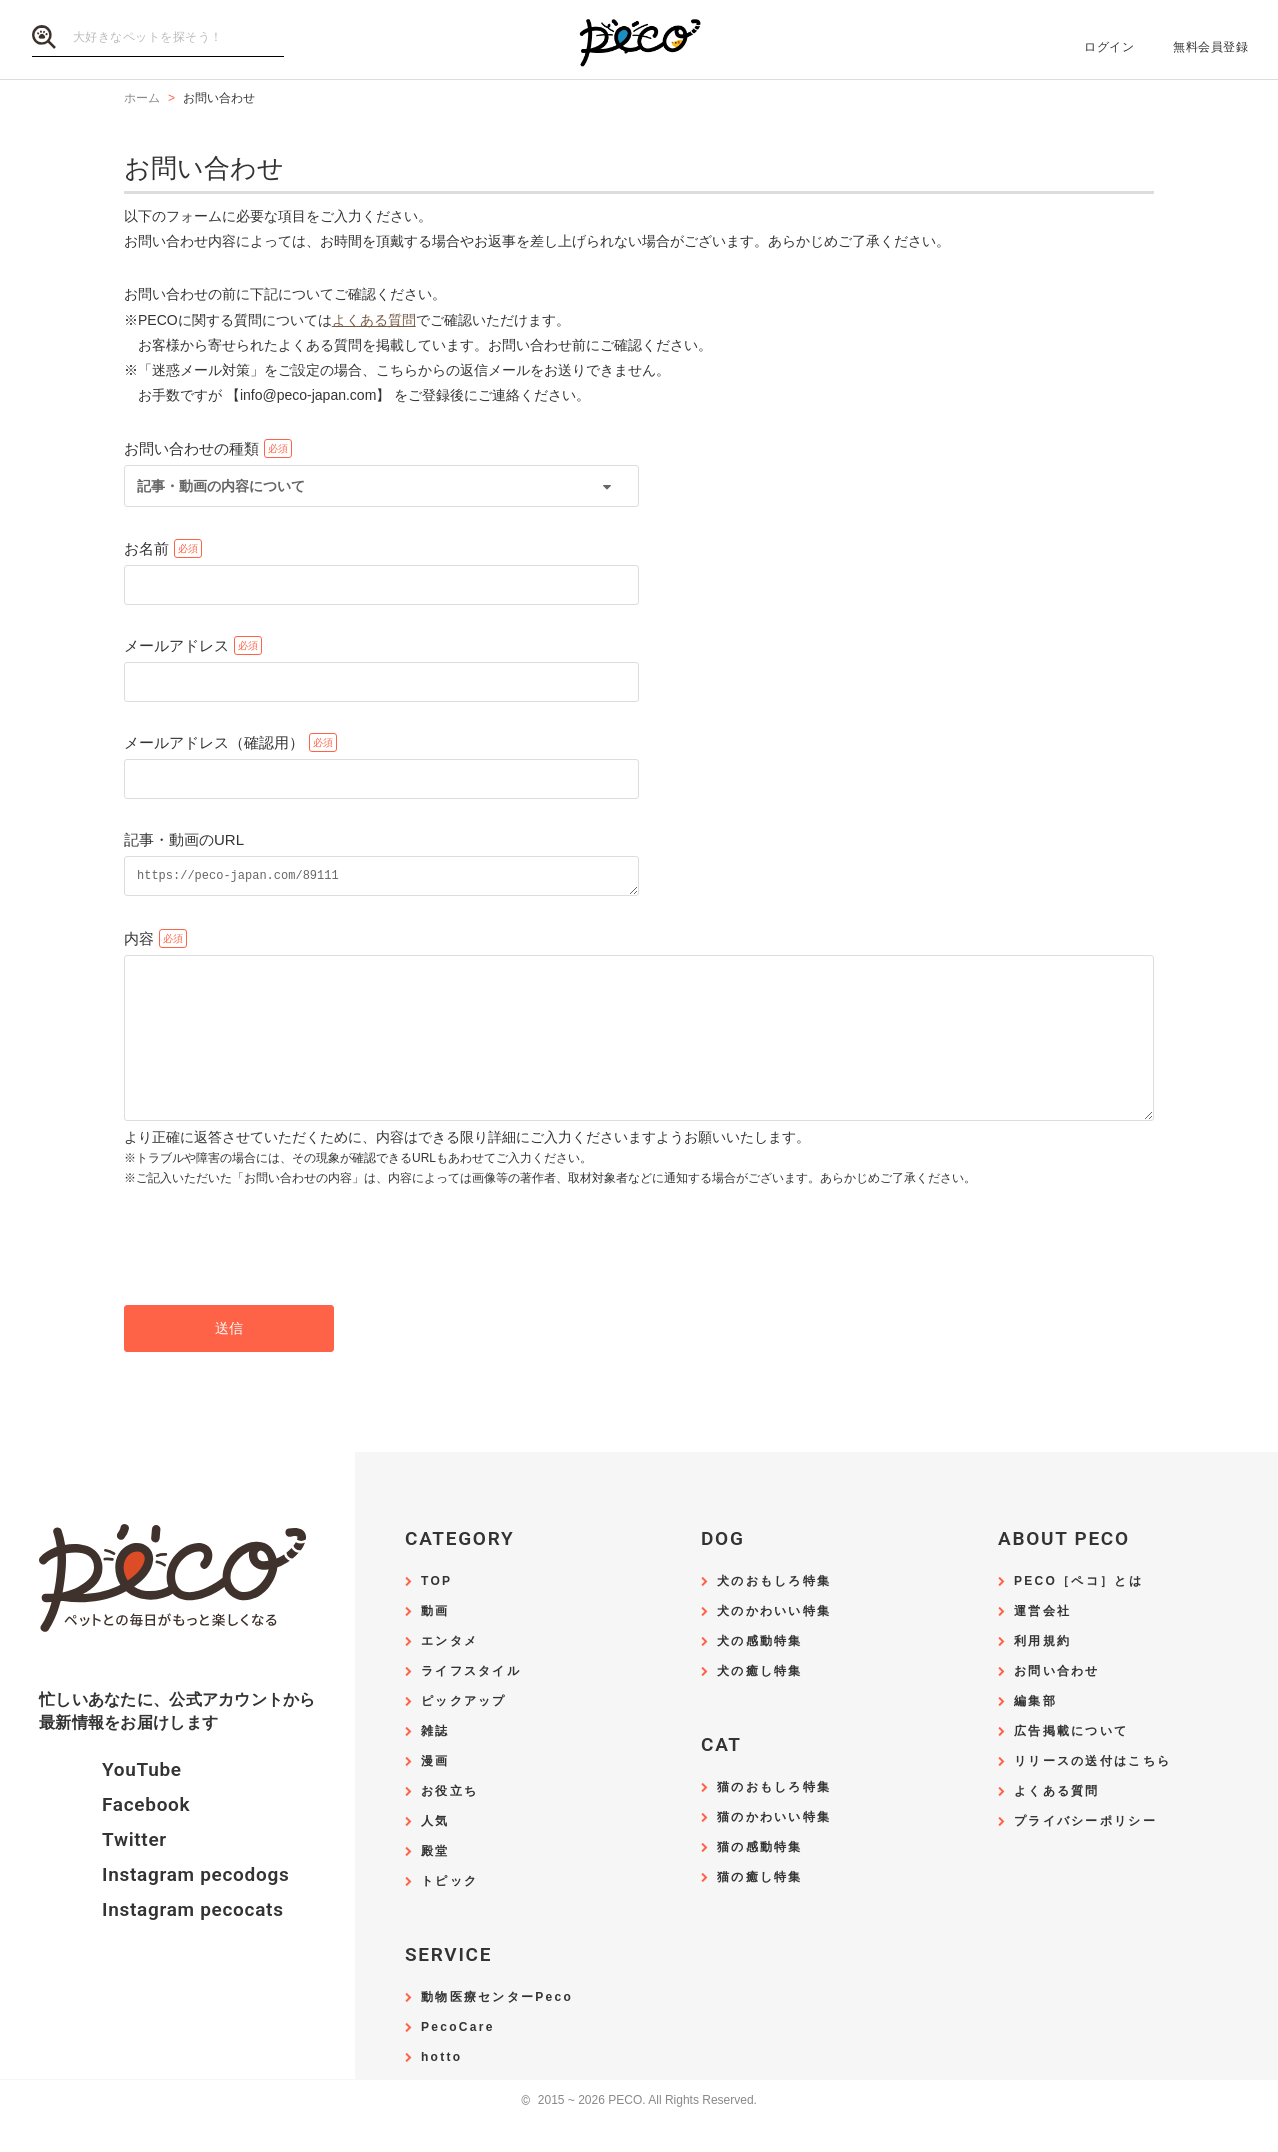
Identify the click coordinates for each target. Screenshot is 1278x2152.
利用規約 (1042, 1674)
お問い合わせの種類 (191, 448)
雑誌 (435, 1764)
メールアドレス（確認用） (214, 742)
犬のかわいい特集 (774, 1644)
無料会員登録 (1210, 47)
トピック (449, 1914)
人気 (435, 1854)
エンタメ (449, 1674)
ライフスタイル (471, 1704)
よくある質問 (374, 320)
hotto (441, 2090)
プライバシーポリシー (1085, 1854)
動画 (435, 1644)
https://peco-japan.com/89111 (381, 877)
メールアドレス (176, 645)
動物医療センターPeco (497, 2030)
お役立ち (449, 1824)
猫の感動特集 (760, 1880)
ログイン (1109, 47)
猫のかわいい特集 (774, 1850)
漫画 (435, 1794)
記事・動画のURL (184, 839)
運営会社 (1042, 1644)
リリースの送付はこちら (1092, 1794)
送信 (229, 1361)
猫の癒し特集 (760, 1910)
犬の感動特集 (760, 1674)
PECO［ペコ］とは (1078, 1614)
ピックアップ (464, 1734)
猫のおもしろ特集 (774, 1820)
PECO (639, 40)
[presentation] (276, 1279)
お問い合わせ (1057, 1704)
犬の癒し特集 (760, 1704)
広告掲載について (1071, 1764)
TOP (436, 1614)
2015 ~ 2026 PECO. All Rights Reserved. (639, 2133)
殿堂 (435, 1884)
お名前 (146, 548)
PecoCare (458, 2060)
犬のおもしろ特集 (774, 1614)
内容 (139, 941)
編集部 (1035, 1734)
